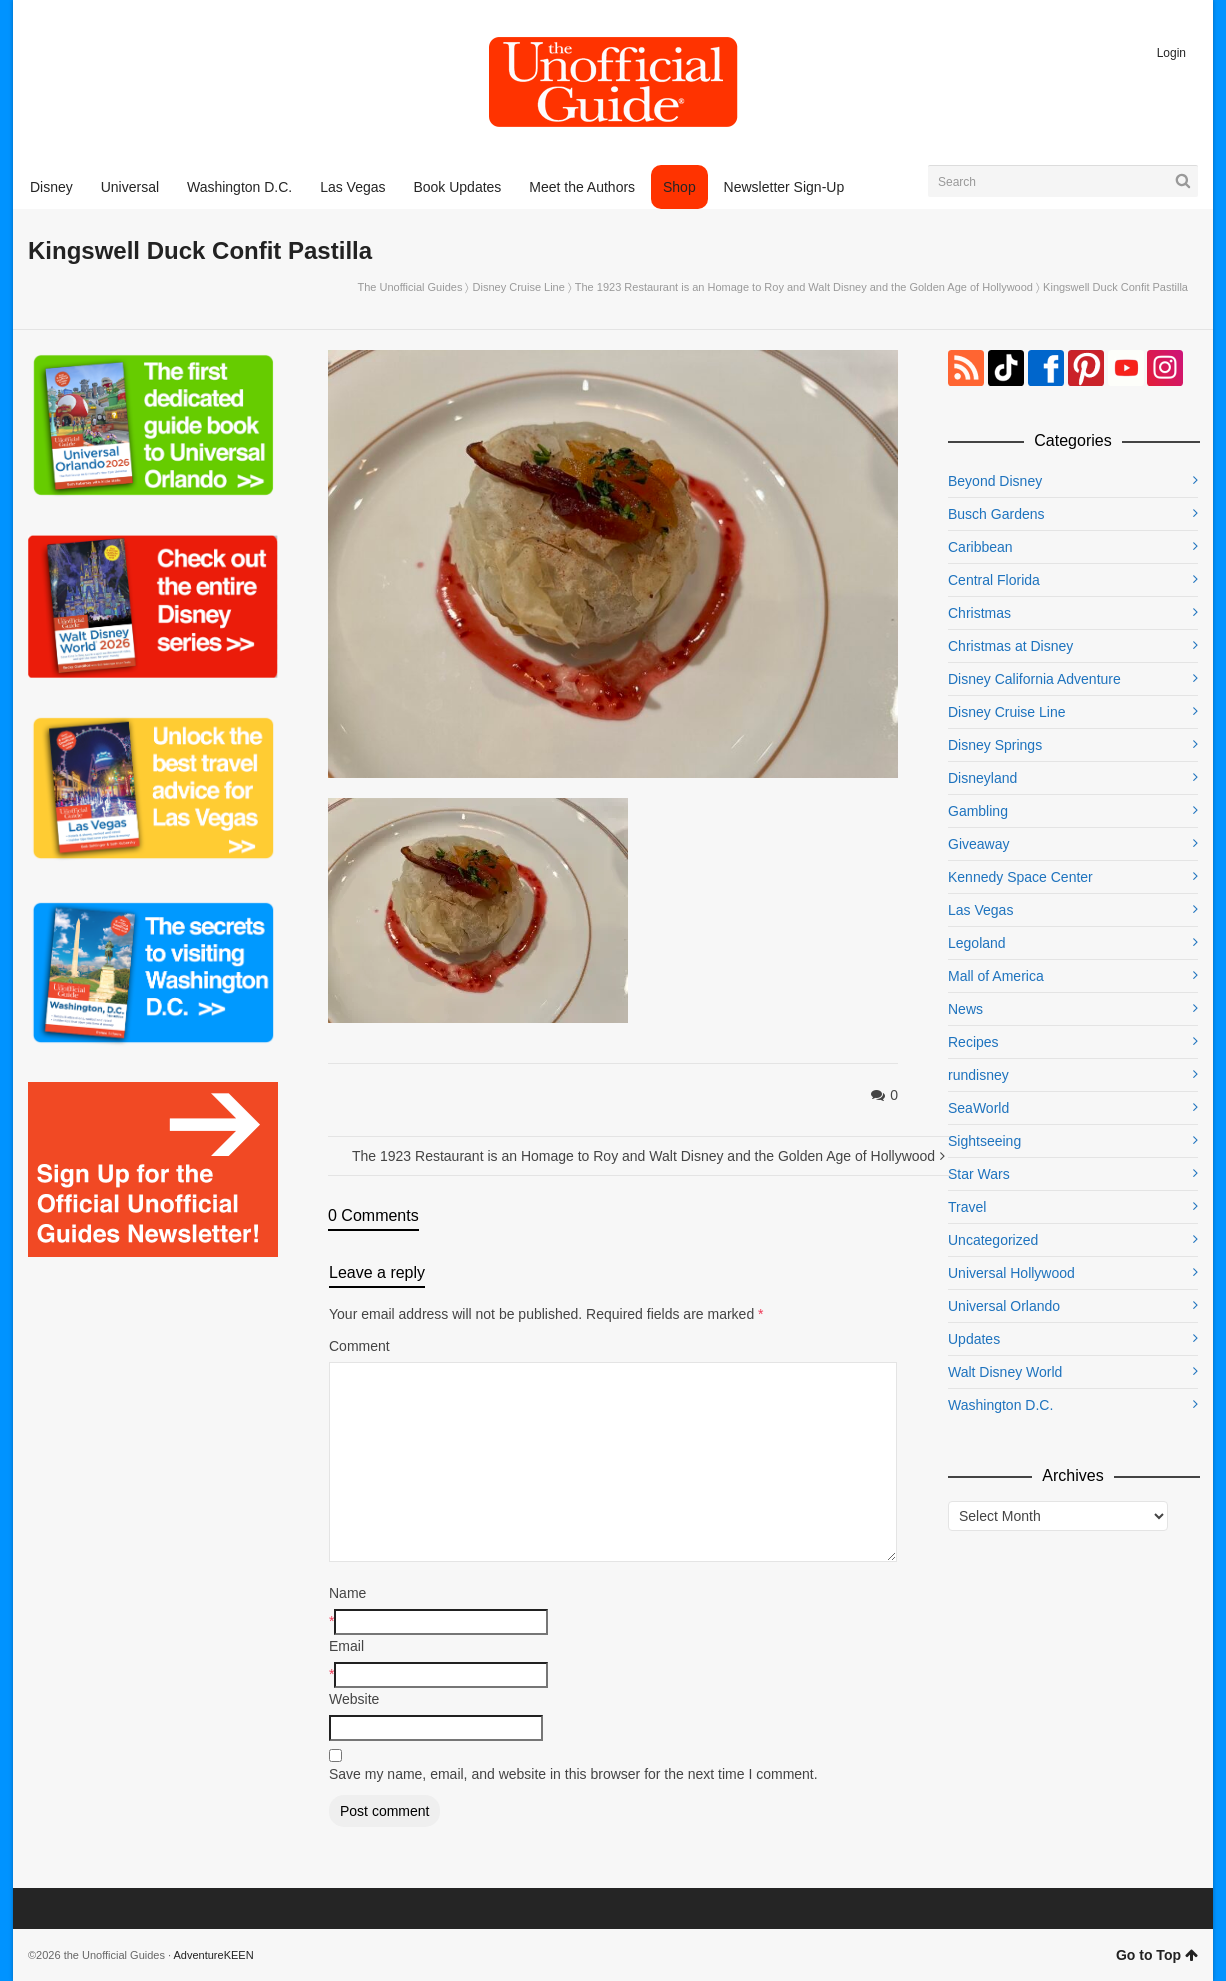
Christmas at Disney (1010, 646)
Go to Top (1157, 1955)
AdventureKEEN (214, 1955)
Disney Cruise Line (519, 287)
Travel (967, 1207)
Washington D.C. (1000, 1405)
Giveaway (978, 844)
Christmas (979, 613)
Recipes (973, 1042)
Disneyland (982, 778)
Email (346, 1646)
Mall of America (996, 976)
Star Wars (979, 1174)
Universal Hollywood (1011, 1273)
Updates (974, 1339)
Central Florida (994, 580)
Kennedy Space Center (1020, 877)
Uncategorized (993, 1240)
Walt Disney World (1005, 1372)
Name (347, 1593)
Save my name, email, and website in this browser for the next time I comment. (573, 1774)
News (965, 1009)
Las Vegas (980, 910)
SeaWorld (978, 1108)
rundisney (978, 1075)
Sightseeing (984, 1141)
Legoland (977, 943)
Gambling (978, 811)
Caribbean (980, 547)
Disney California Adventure (1034, 679)
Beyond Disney (995, 481)
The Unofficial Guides (409, 287)
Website (354, 1699)
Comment (359, 1346)
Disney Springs (995, 745)
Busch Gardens (996, 514)
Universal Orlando (1004, 1306)
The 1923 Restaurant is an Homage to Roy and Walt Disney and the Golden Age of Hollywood (804, 287)
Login (1171, 53)
